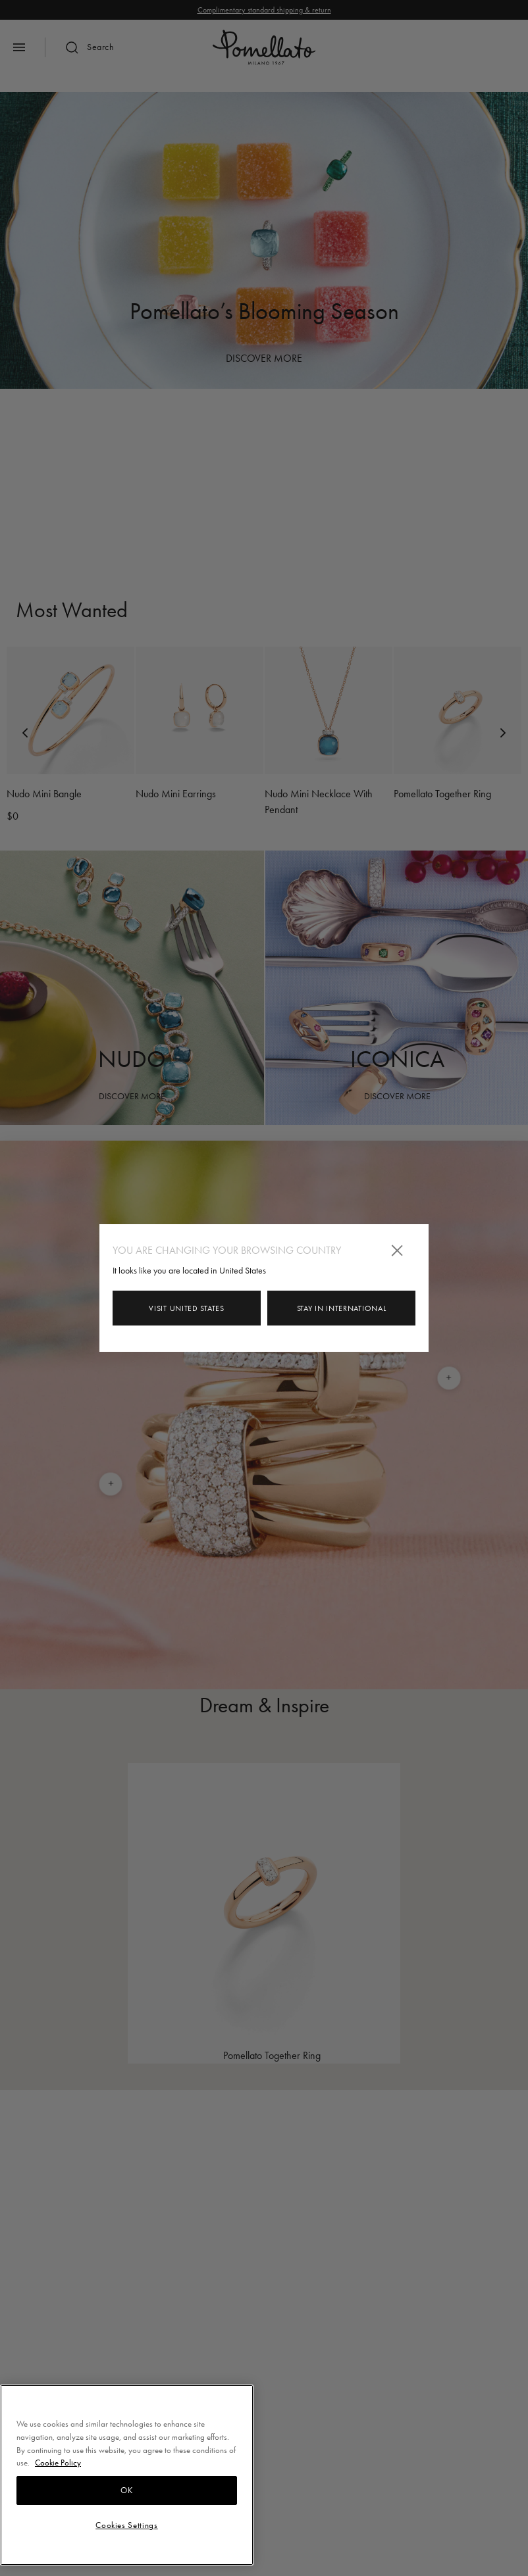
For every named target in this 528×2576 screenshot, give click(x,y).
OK (126, 2490)
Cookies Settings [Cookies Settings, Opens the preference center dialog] (126, 2525)
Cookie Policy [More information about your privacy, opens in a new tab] (58, 2462)
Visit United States (186, 1308)
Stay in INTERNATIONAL (341, 1308)
